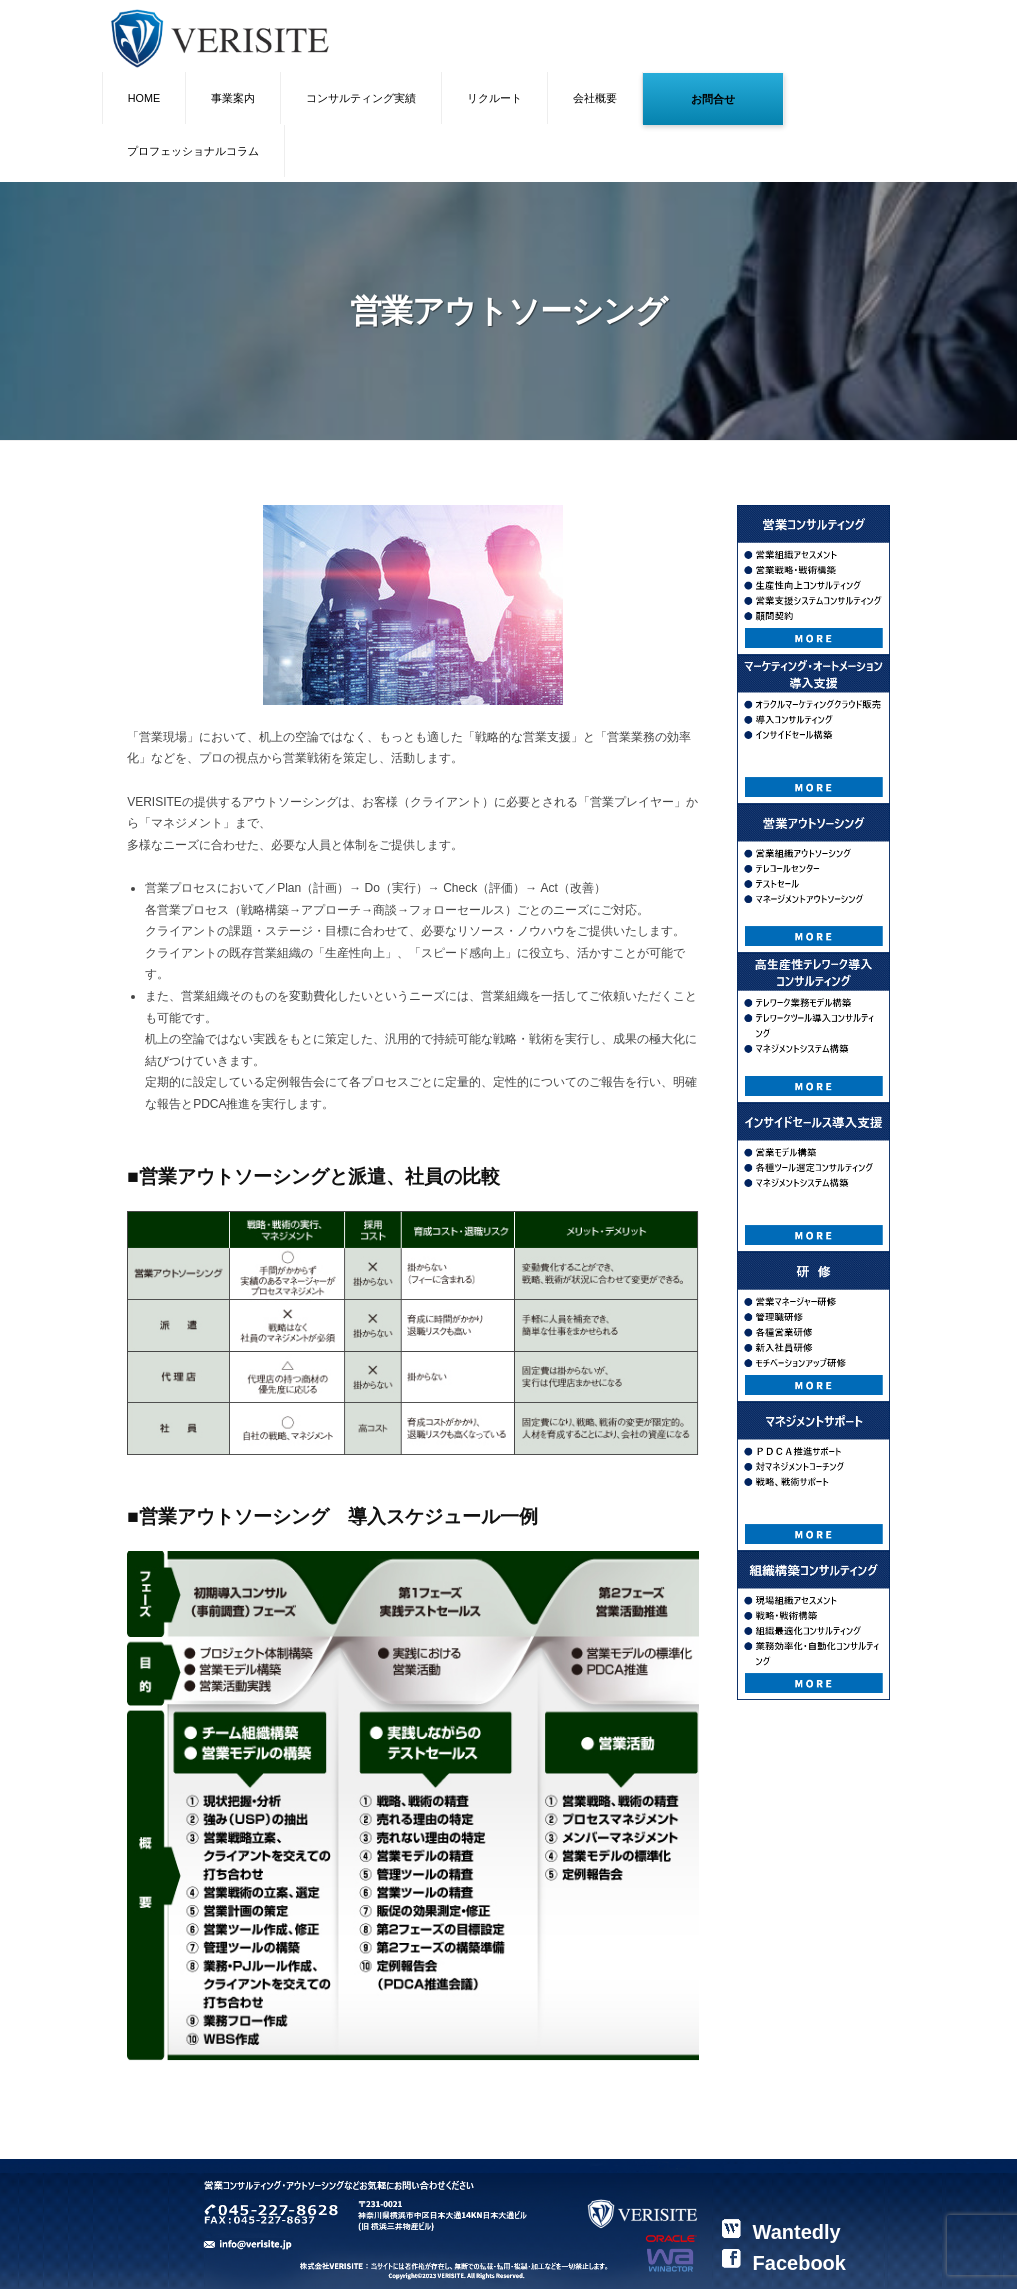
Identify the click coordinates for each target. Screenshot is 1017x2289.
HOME (144, 98)
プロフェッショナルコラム (193, 151)
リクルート (494, 98)
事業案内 (233, 98)
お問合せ (713, 99)
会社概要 (595, 98)
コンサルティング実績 (361, 98)
